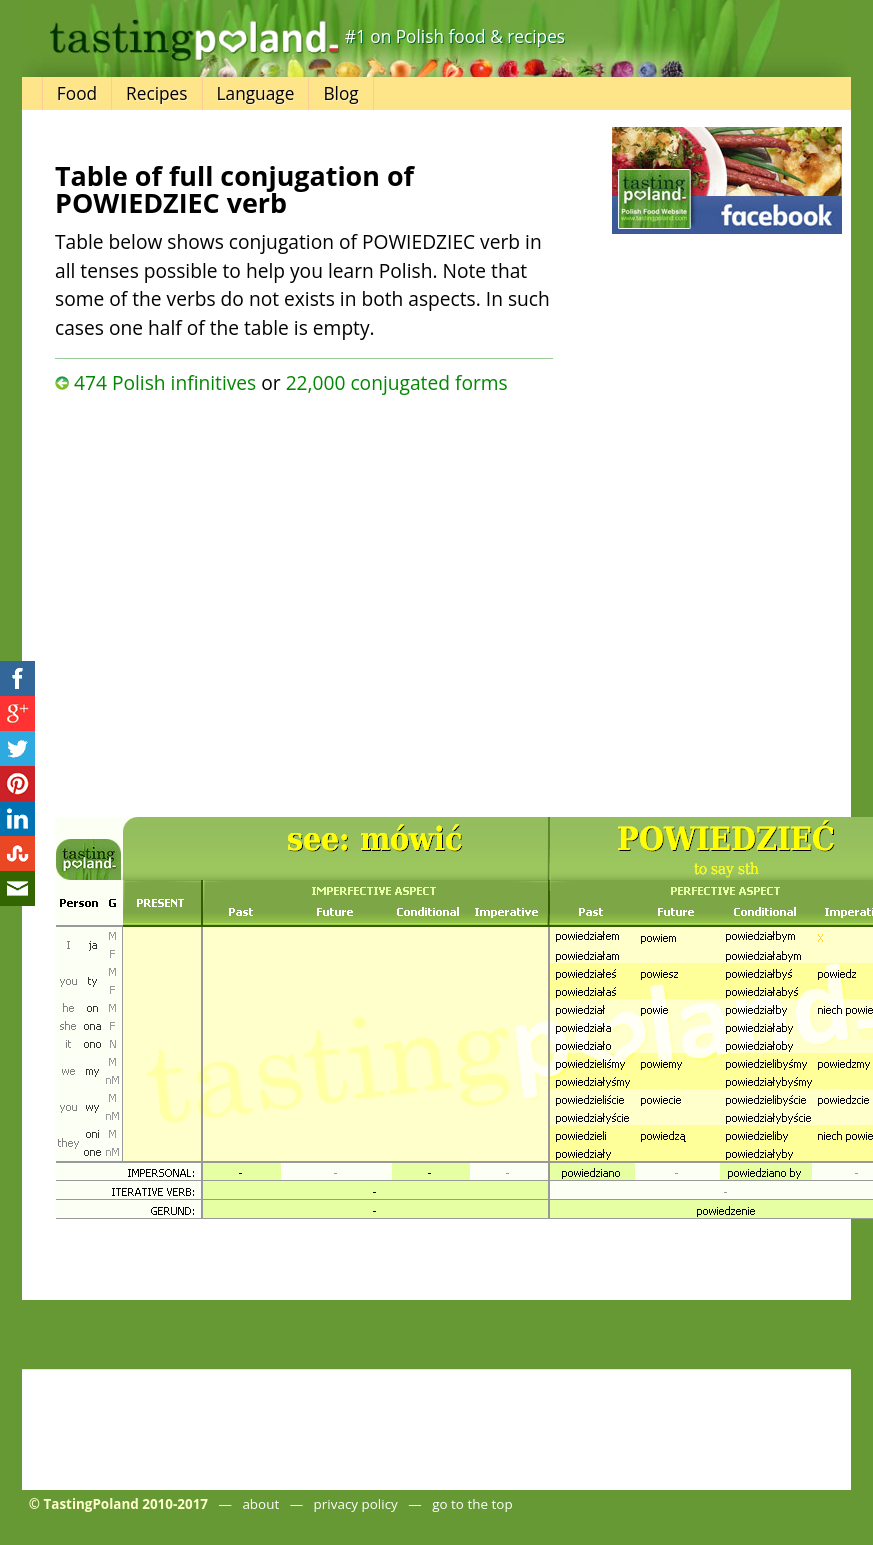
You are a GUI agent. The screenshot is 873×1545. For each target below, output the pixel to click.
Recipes (156, 93)
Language (256, 93)
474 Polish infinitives (165, 382)
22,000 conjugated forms (397, 382)
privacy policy (356, 1504)
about (260, 1504)
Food (77, 93)
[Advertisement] (218, 600)
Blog (340, 93)
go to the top (472, 1504)
